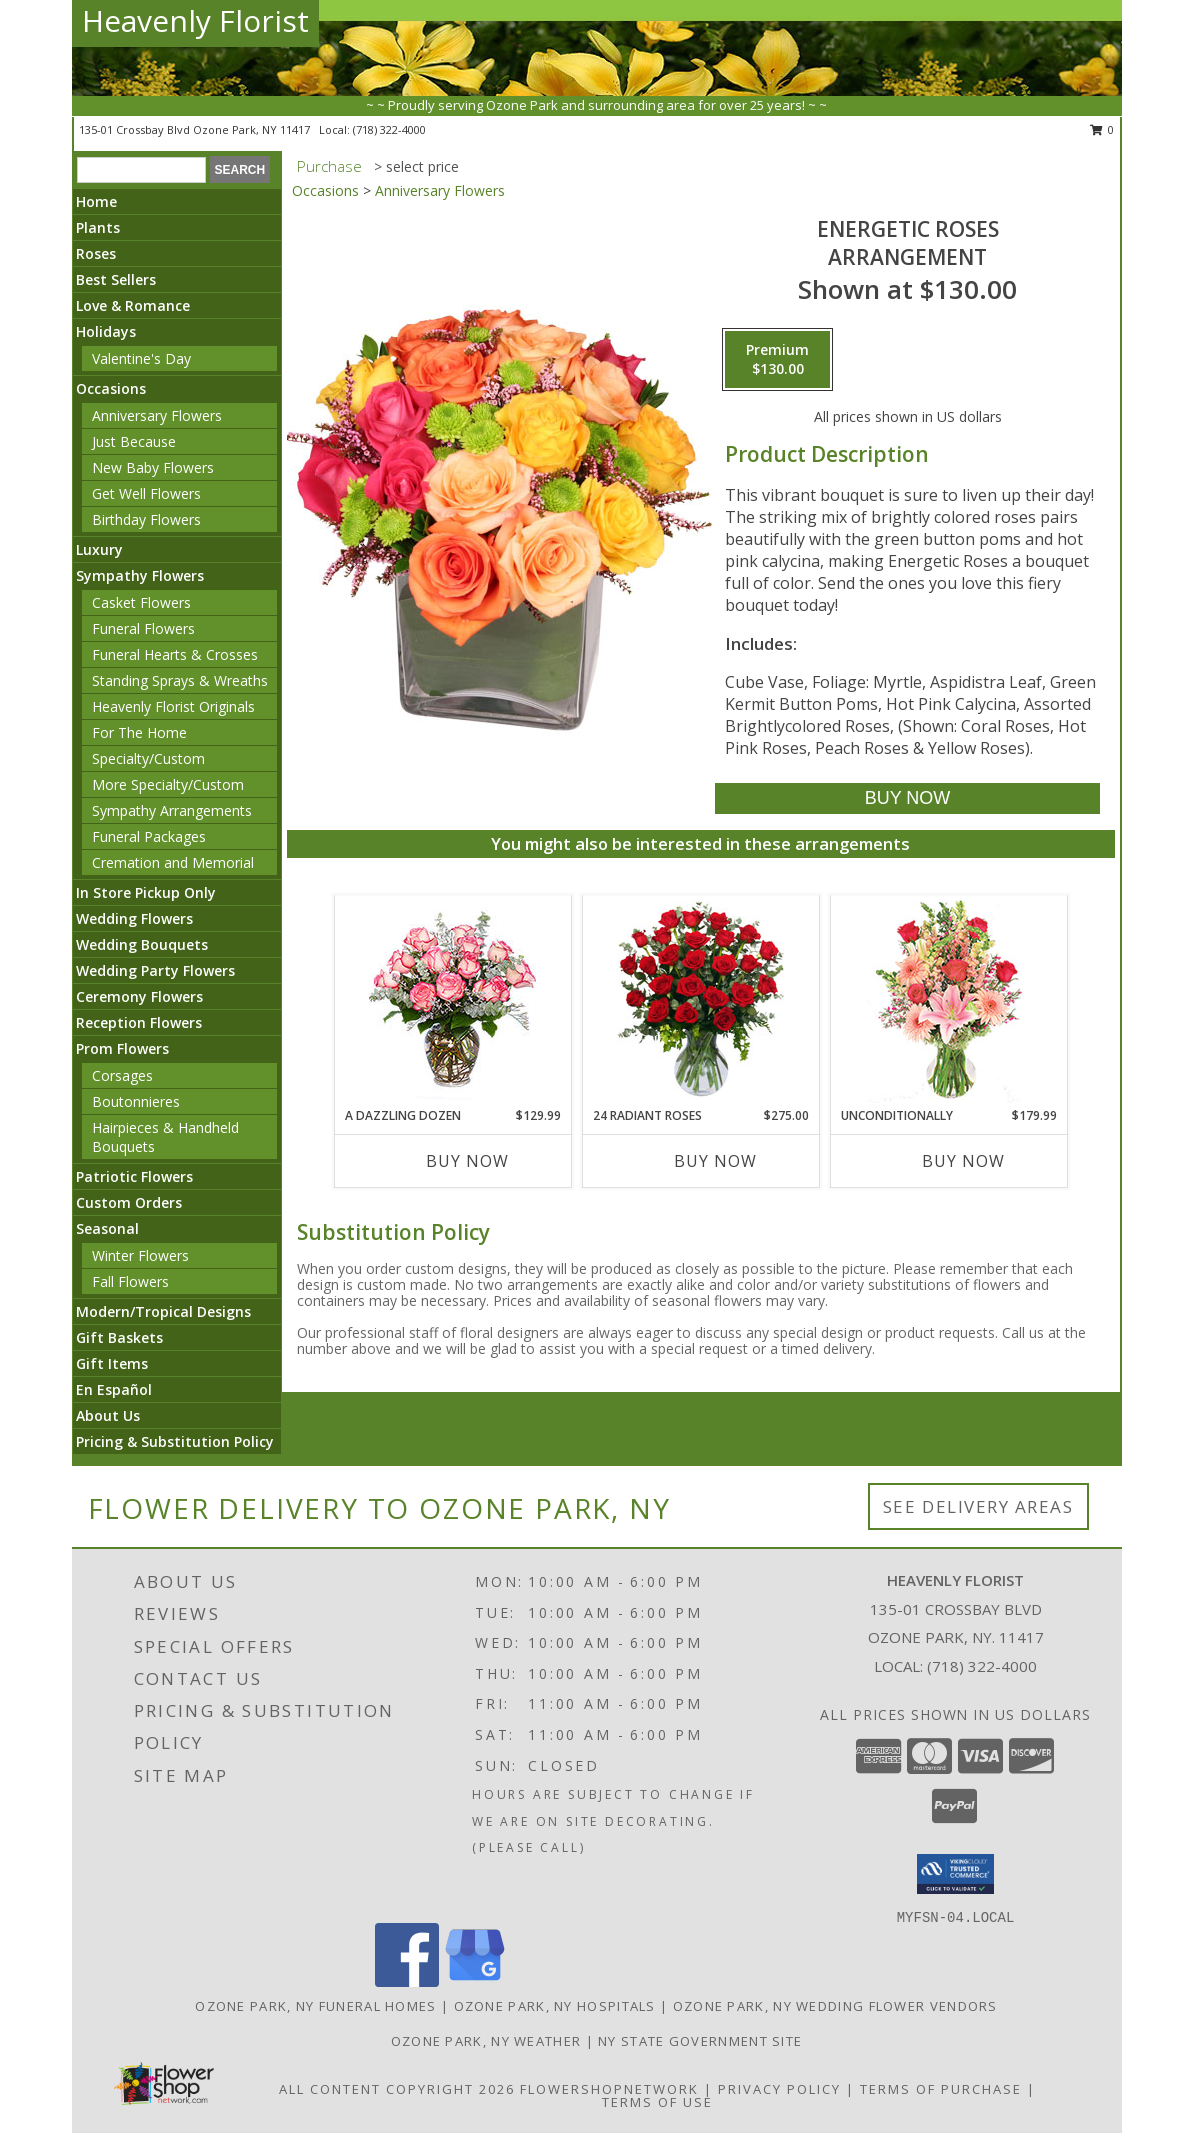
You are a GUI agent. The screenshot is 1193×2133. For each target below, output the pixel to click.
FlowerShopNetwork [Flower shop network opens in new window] (609, 2089)
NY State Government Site (700, 2041)
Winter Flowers (140, 1255)
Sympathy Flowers (140, 575)
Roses (96, 253)
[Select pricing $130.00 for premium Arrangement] (777, 360)
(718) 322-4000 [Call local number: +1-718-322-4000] (389, 129)
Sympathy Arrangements (172, 810)
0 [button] (1102, 129)
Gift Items (112, 1363)
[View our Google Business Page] (475, 1981)
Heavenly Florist (195, 20)
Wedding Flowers (134, 918)
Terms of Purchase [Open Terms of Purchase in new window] (941, 2089)
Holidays (106, 331)
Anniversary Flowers (157, 415)
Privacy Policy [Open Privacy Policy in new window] (779, 2089)
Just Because (134, 441)
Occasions (111, 388)
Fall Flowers (130, 1281)
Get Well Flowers (146, 493)
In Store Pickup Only (146, 892)
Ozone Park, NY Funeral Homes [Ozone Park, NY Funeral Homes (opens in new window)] (315, 2006)
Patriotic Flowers (134, 1176)
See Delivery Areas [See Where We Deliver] (978, 1506)
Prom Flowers (122, 1048)
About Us (108, 1415)
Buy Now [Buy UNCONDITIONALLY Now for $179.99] (963, 1161)
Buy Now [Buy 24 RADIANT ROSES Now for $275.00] (715, 1161)
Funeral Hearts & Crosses (175, 654)
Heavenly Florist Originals (173, 706)
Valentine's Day (141, 358)
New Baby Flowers (153, 467)
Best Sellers (116, 279)
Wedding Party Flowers (155, 970)
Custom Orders (129, 1202)
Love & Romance (133, 305)
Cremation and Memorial (173, 862)
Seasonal (107, 1228)
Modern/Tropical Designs (163, 1311)
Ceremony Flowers (139, 996)
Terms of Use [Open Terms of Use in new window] (657, 2102)
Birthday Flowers (146, 519)
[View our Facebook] (407, 1981)
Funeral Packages (149, 836)
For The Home (139, 732)
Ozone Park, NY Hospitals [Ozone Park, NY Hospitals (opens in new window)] (555, 2006)
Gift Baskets (119, 1337)
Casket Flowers (141, 602)
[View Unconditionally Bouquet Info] (948, 1001)
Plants (98, 227)
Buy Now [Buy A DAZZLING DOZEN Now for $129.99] (467, 1161)
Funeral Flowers (143, 628)
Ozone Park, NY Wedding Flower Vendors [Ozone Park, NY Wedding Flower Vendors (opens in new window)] (835, 2006)
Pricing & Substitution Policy (175, 1441)
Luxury (99, 549)
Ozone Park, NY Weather (486, 2041)
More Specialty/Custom (168, 784)
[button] (955, 1874)
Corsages (122, 1075)
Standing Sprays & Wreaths (180, 680)
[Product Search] (141, 170)
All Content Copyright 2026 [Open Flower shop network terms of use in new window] (397, 2089)
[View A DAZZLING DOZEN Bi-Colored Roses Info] (452, 1001)
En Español (114, 1389)
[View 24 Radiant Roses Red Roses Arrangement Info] (700, 1001)
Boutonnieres (136, 1101)
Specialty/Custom (148, 758)
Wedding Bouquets (142, 944)
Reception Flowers (139, 1022)
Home (96, 201)
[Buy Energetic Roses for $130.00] (907, 798)
